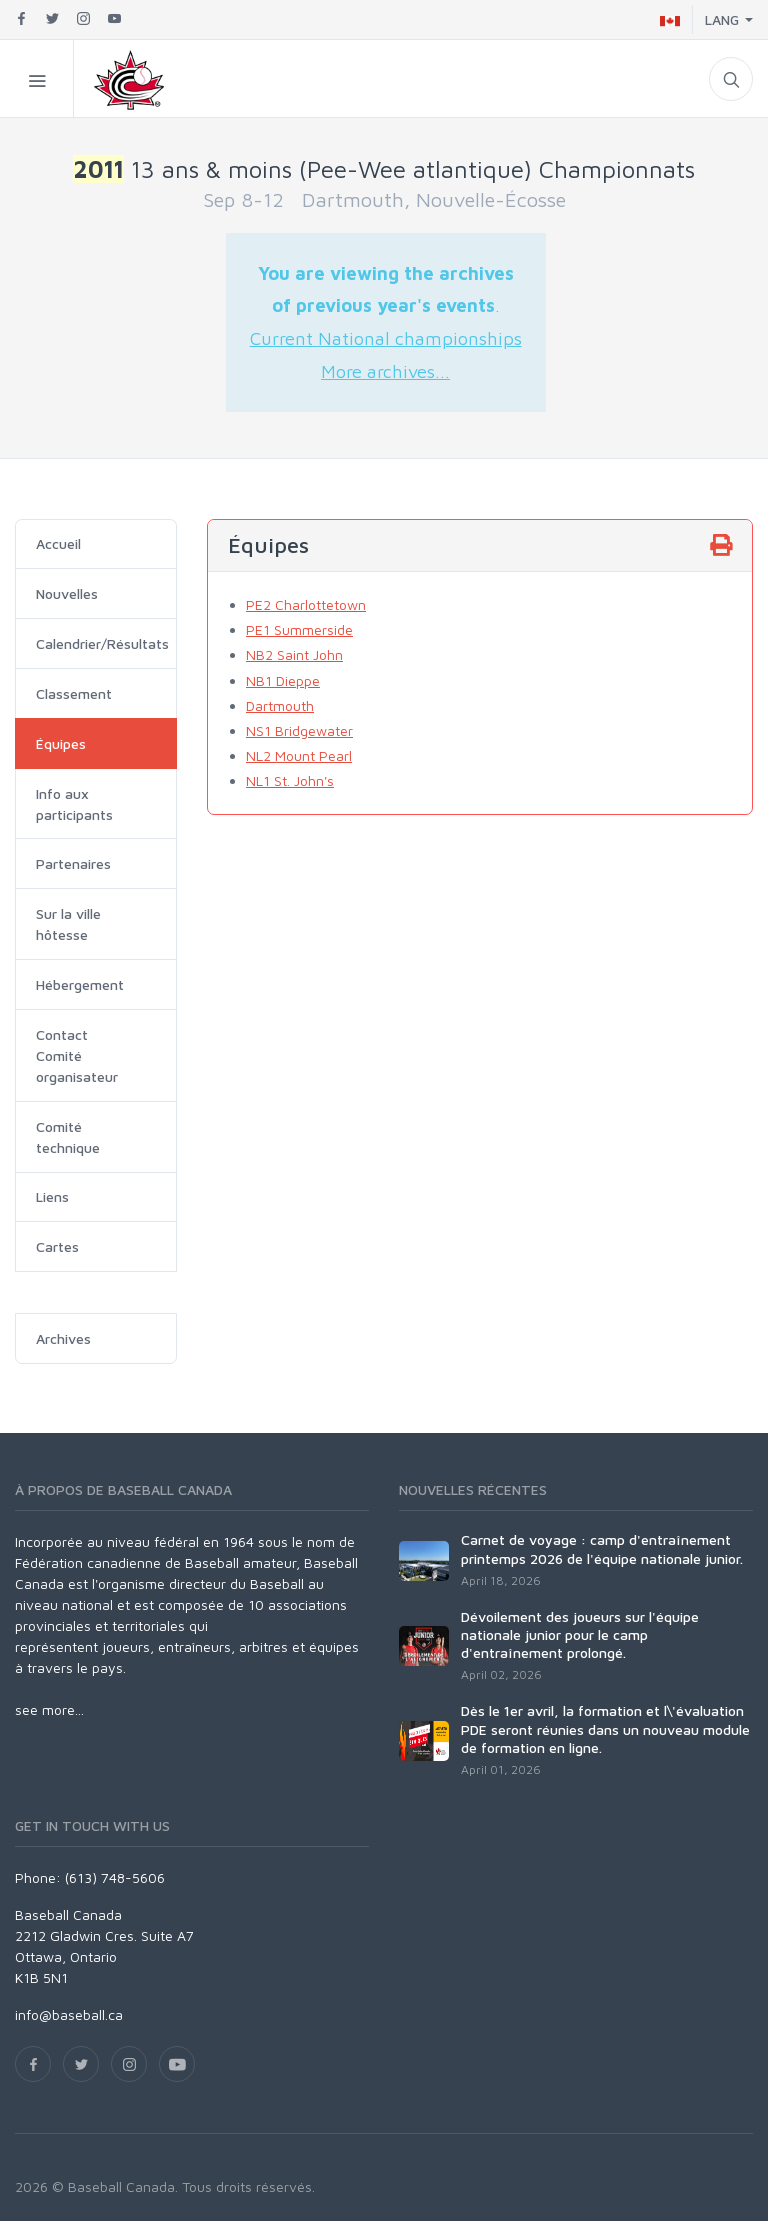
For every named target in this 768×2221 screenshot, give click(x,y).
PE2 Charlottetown (306, 604)
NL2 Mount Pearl (299, 755)
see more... (49, 1709)
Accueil (58, 543)
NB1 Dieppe (283, 680)
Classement (74, 693)
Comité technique (68, 1137)
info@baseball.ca (69, 2014)
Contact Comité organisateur (77, 1055)
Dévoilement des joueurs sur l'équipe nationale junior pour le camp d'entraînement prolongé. (580, 1634)
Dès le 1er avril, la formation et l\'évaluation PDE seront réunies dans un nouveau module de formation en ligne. (605, 1728)
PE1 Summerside (299, 629)
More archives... (385, 371)
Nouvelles (67, 593)
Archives (63, 1338)
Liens (52, 1196)
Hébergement (80, 984)
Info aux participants (74, 804)
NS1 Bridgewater (299, 730)
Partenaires (73, 863)
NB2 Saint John (294, 654)
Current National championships (386, 338)
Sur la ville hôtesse (68, 924)
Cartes (57, 1246)
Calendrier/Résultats (102, 643)
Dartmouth (280, 705)
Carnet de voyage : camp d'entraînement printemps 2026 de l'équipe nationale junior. (602, 1548)
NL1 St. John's (290, 780)
